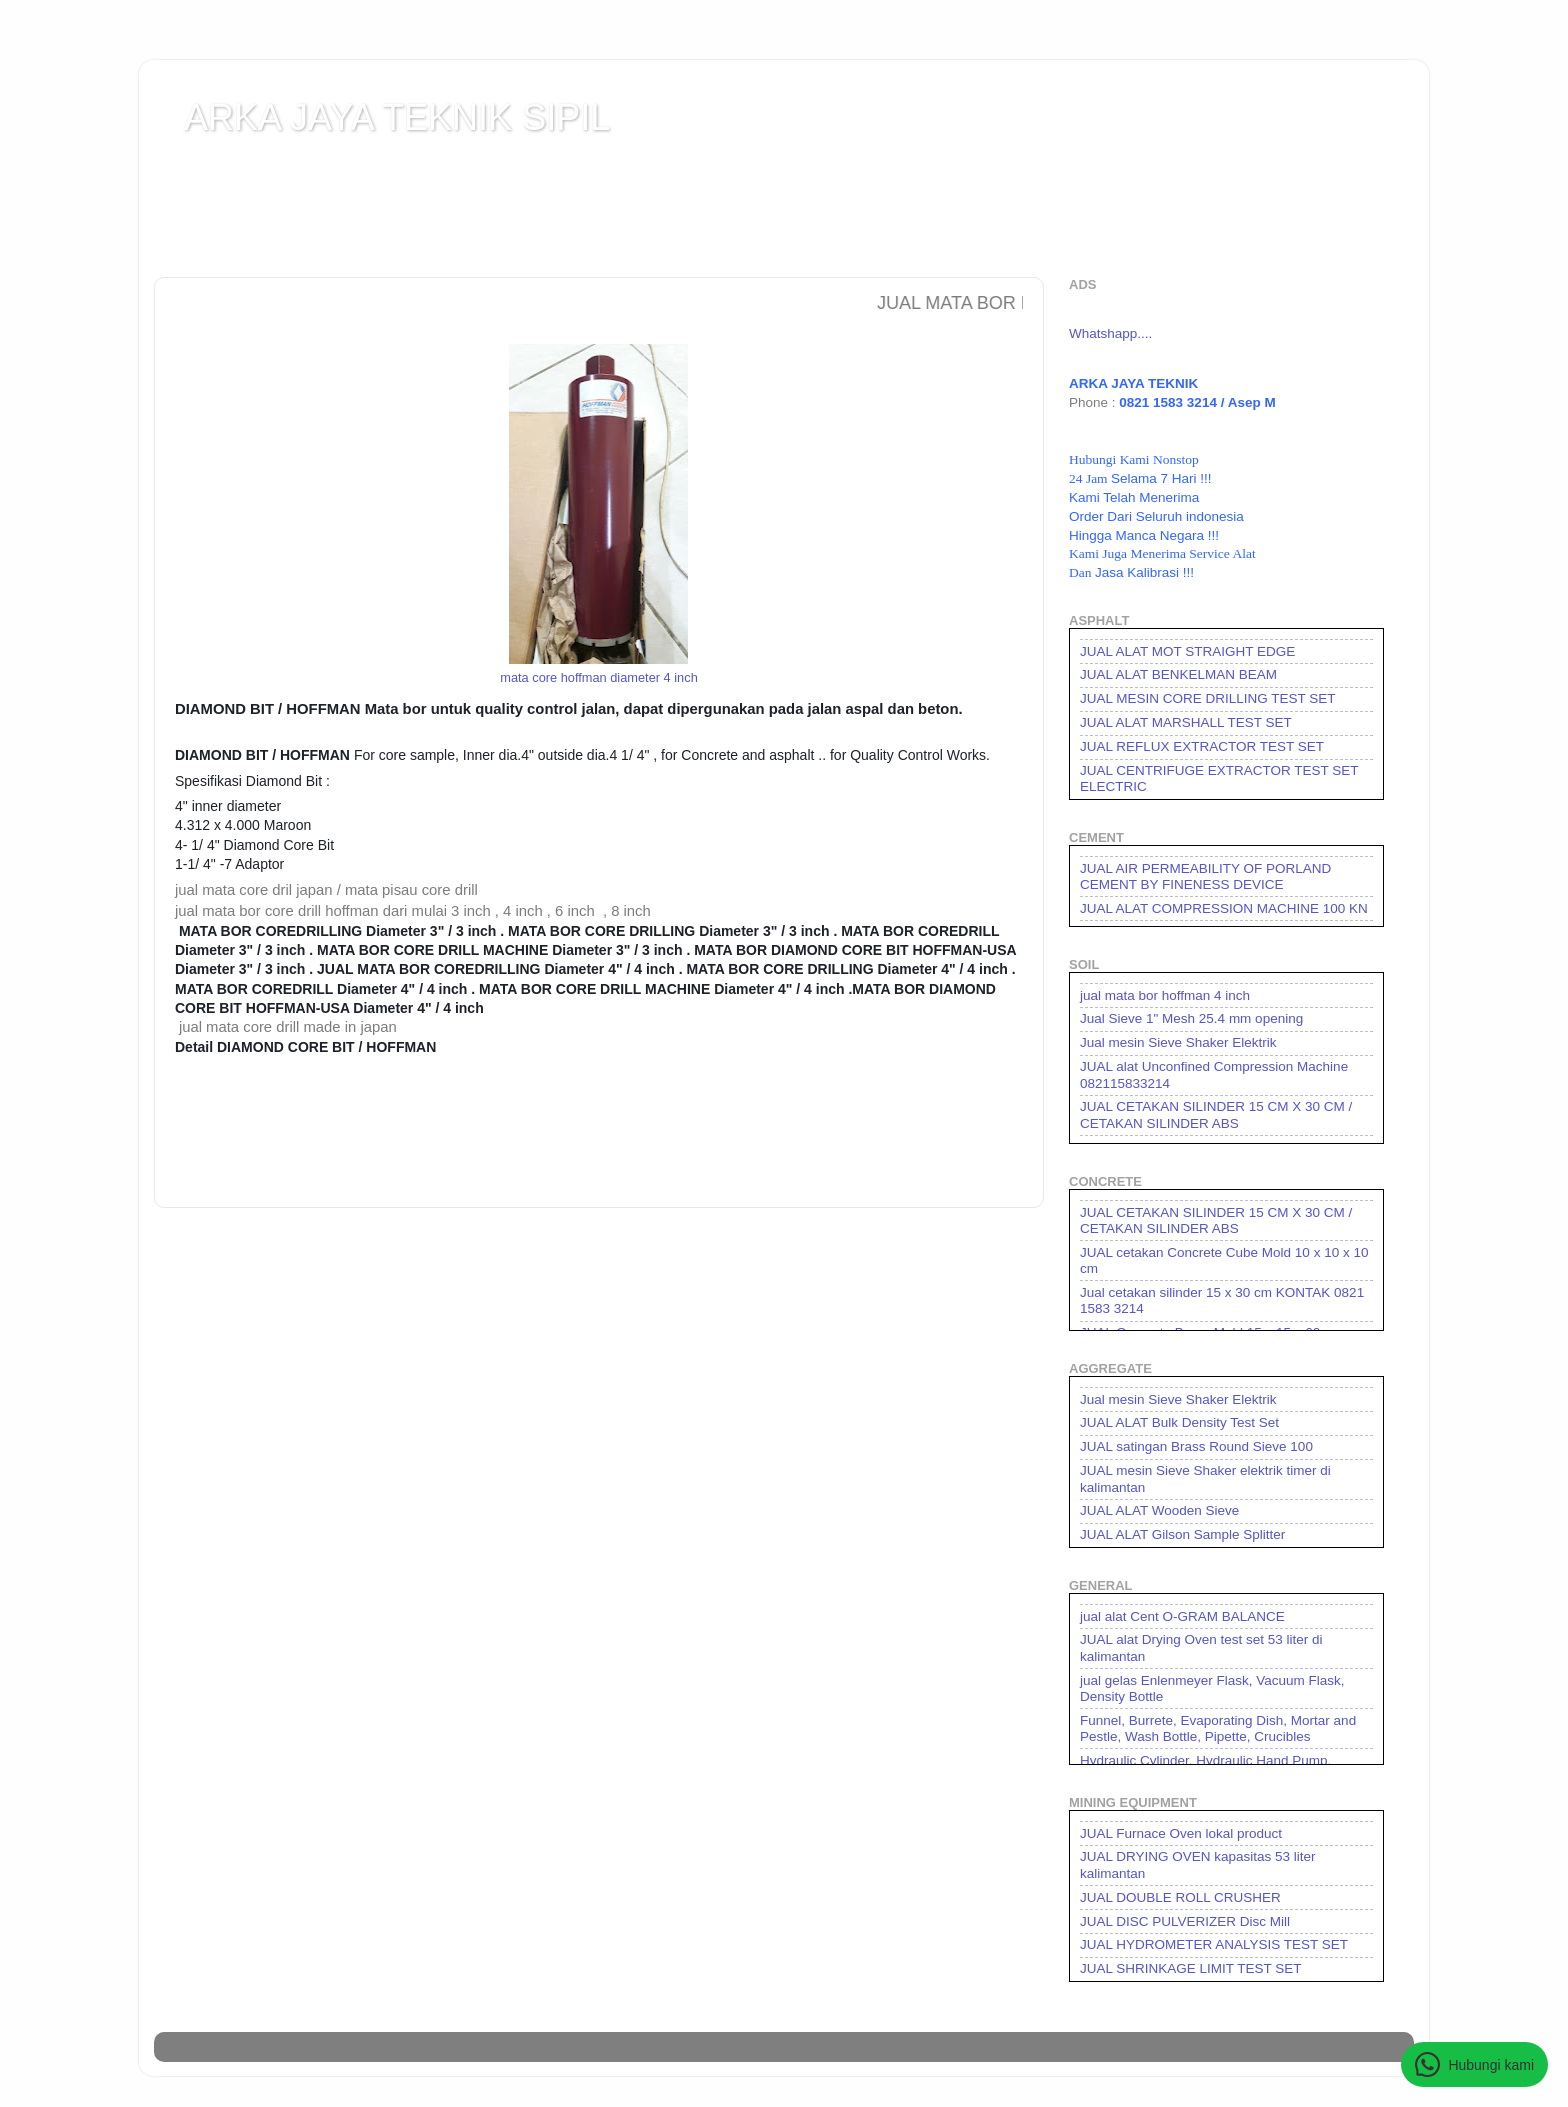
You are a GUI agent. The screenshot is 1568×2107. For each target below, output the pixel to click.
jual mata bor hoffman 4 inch (1165, 995)
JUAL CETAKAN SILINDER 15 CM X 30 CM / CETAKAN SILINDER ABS (1216, 1114)
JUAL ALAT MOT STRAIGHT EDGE (1187, 651)
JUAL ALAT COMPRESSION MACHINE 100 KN (1224, 908)
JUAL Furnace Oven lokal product (1181, 1833)
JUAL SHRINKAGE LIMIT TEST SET (1191, 1968)
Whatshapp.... (1110, 333)
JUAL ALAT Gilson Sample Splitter (1182, 1534)
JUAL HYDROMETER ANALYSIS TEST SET (1214, 1944)
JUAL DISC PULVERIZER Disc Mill (1185, 1921)
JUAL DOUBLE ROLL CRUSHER (1180, 1897)
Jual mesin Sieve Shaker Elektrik (1178, 1042)
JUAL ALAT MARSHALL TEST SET (1186, 722)
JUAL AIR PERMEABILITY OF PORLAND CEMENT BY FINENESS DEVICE (1205, 876)
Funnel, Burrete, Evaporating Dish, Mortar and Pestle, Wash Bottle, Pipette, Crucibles (1218, 1728)
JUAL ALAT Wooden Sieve (1159, 1510)
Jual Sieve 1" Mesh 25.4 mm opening (1191, 1018)
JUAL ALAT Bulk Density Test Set (1179, 1422)
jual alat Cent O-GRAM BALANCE (1182, 1616)
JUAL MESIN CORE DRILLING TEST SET (1208, 698)
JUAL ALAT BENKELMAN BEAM (1178, 674)
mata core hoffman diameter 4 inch (599, 677)
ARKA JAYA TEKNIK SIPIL (397, 117)
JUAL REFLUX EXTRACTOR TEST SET (1202, 746)
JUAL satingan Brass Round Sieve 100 (1196, 1446)
